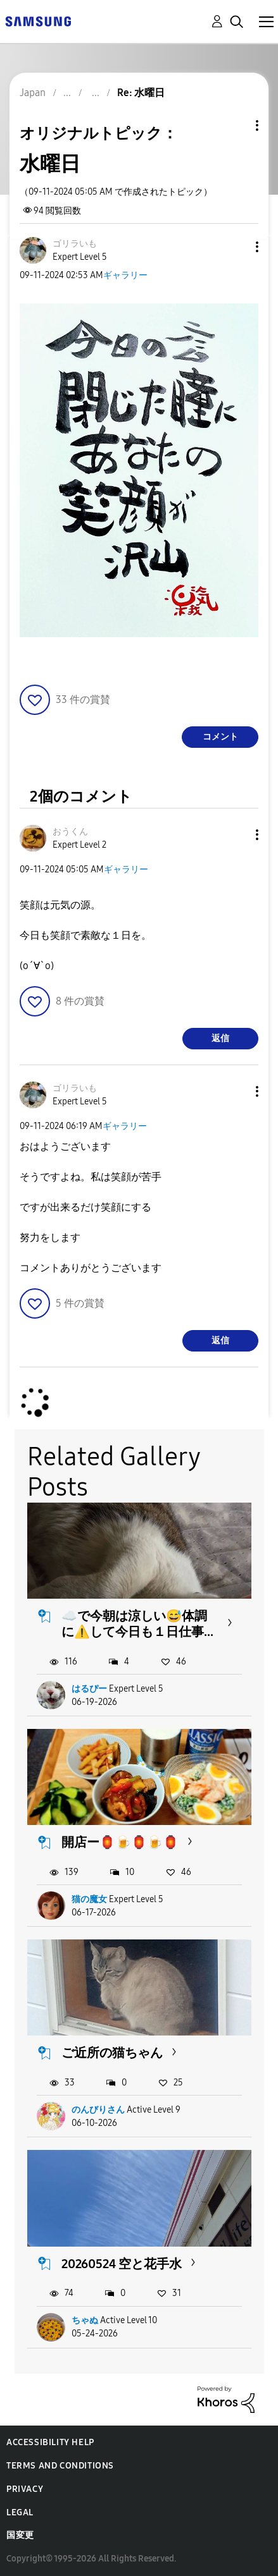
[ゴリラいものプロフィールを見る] (75, 243)
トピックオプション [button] (235, 125)
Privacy (24, 2489)
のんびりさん (98, 2109)
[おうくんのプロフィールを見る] (70, 831)
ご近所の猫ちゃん (112, 2052)
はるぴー (89, 1688)
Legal (20, 2512)
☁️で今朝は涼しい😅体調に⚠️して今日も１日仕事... (137, 1623)
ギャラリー (125, 275)
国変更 (20, 2535)
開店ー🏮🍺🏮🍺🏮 (120, 1842)
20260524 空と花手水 (121, 2263)
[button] (236, 247)
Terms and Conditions (60, 2465)
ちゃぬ (85, 2320)
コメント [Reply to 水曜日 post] (220, 736)
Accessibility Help (50, 2442)
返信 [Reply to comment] (220, 1038)
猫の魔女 (89, 1899)
